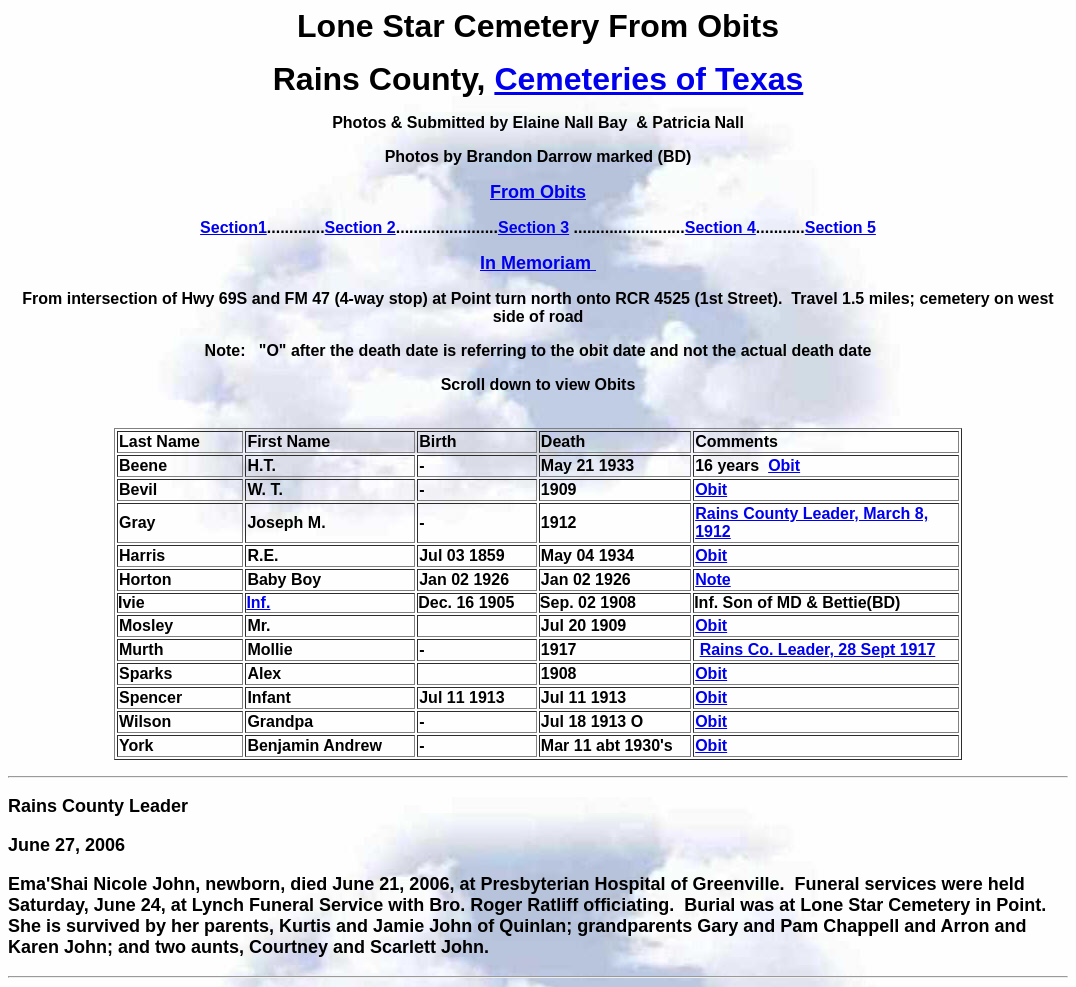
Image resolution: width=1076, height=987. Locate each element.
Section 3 (533, 227)
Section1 (233, 227)
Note (713, 579)
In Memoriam (538, 263)
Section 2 (360, 227)
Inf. (258, 602)
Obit (784, 465)
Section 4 (720, 227)
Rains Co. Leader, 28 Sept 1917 (818, 649)
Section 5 (840, 227)
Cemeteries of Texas (648, 79)
